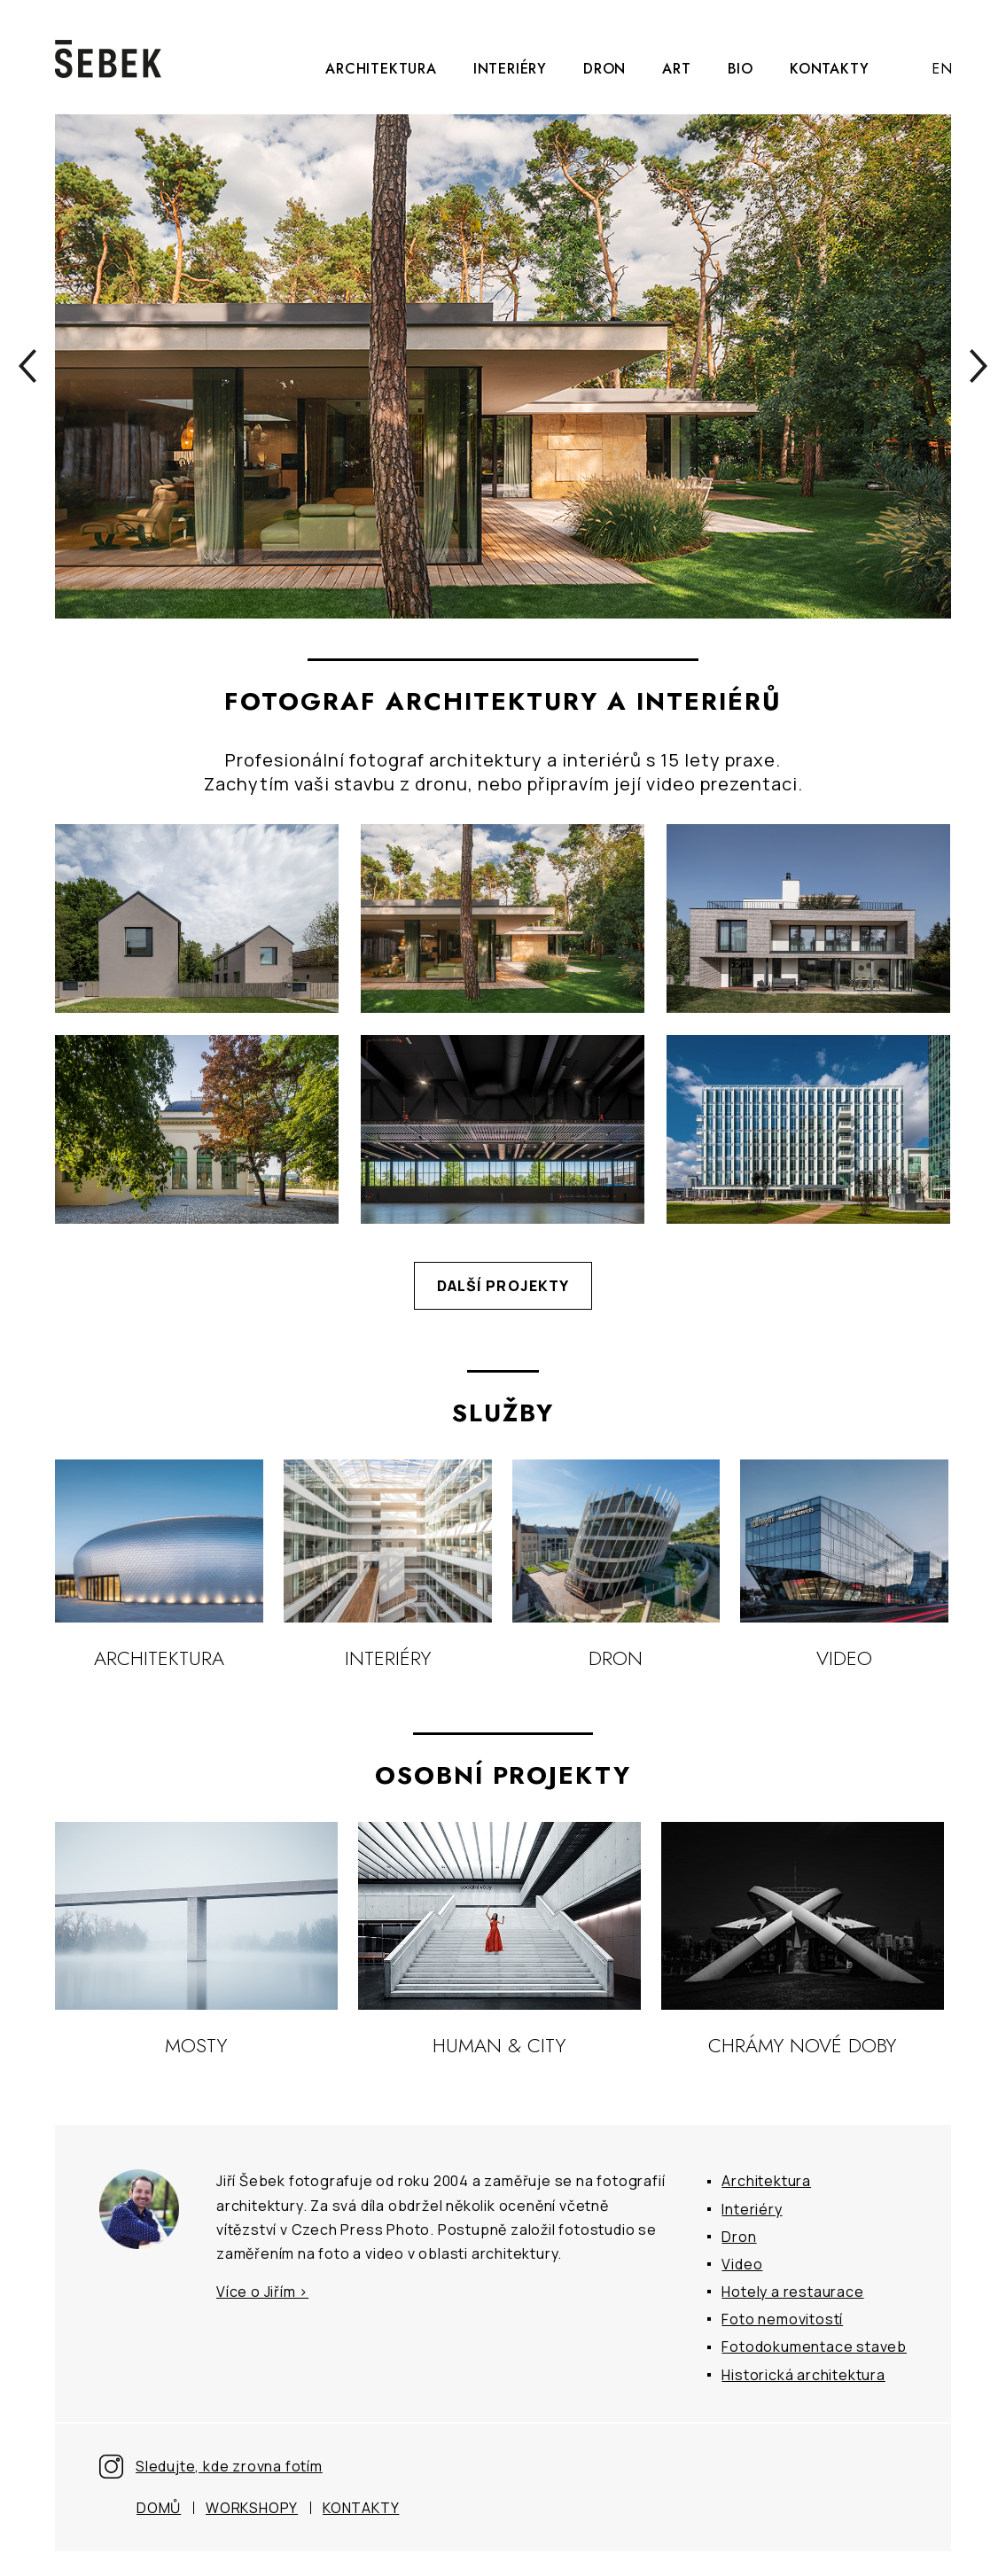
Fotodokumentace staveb (814, 2346)
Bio (740, 68)
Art (676, 68)
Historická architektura (803, 2375)
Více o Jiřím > (262, 2291)
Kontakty (829, 68)
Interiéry (510, 68)
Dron (604, 68)
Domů (158, 2508)
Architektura (381, 68)
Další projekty (503, 1286)
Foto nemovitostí (782, 2319)
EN (942, 68)
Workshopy (252, 2508)
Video (741, 2264)
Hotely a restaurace (792, 2291)
